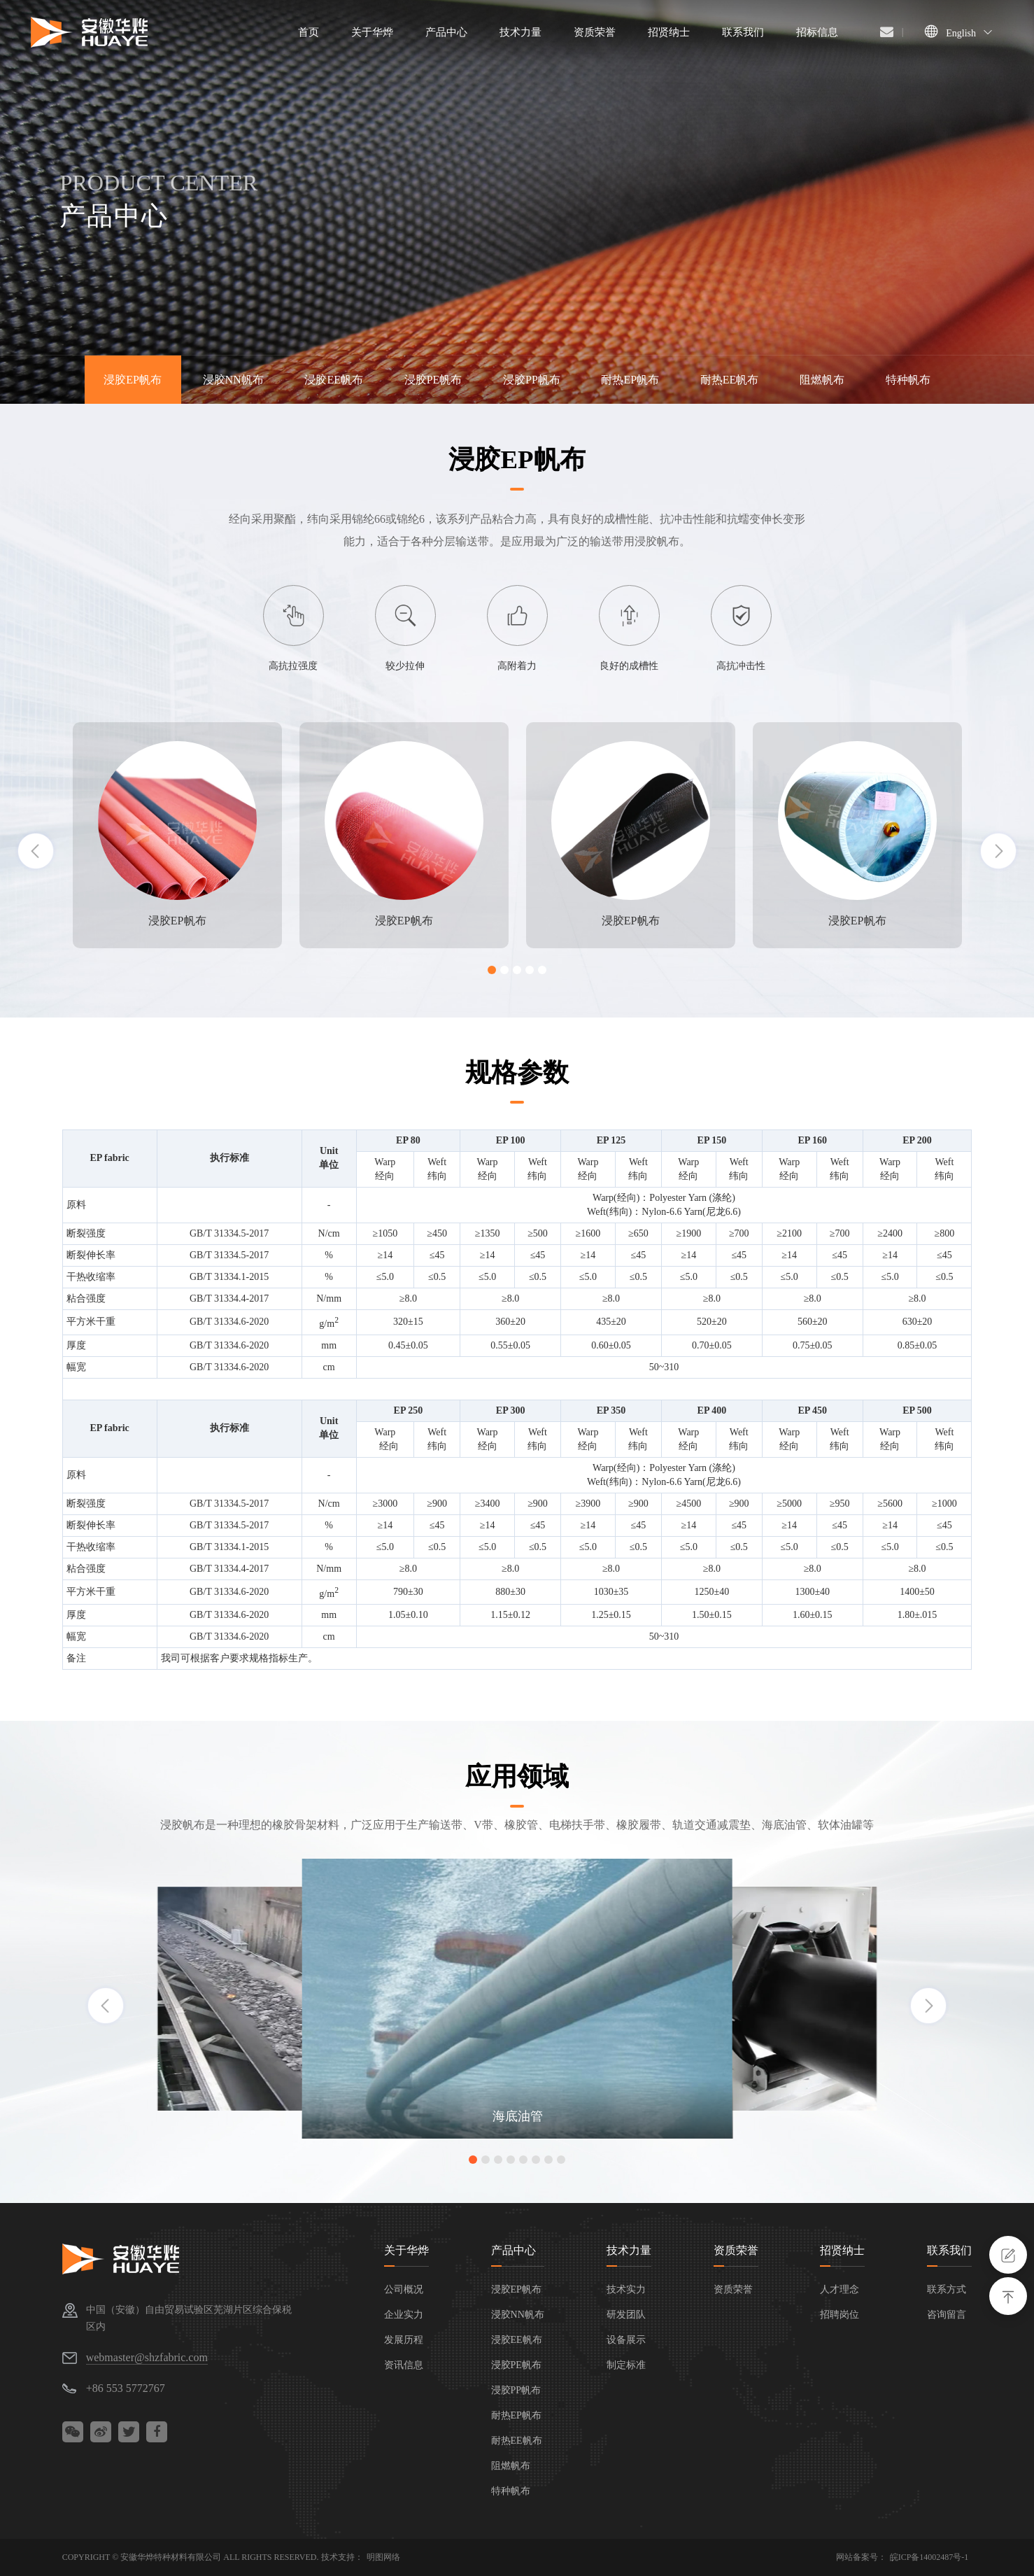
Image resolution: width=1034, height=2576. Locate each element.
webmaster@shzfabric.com (147, 2357)
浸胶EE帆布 (333, 380)
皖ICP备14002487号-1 (929, 2557)
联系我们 (949, 2250)
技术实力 (626, 2289)
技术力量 (629, 2250)
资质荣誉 (736, 2250)
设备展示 (626, 2340)
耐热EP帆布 (630, 380)
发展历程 (403, 2340)
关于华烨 (406, 2250)
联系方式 (946, 2289)
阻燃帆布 (822, 380)
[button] (492, 970)
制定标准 (626, 2365)
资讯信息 (403, 2365)
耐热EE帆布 (729, 380)
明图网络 (383, 2557)
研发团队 (626, 2314)
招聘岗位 (839, 2314)
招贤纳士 (842, 2250)
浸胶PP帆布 (531, 380)
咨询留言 (946, 2314)
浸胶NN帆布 (233, 380)
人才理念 (839, 2289)
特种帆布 (908, 380)
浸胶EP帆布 (133, 380)
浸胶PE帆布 (433, 380)
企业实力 (403, 2314)
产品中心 (513, 2250)
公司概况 (403, 2289)
